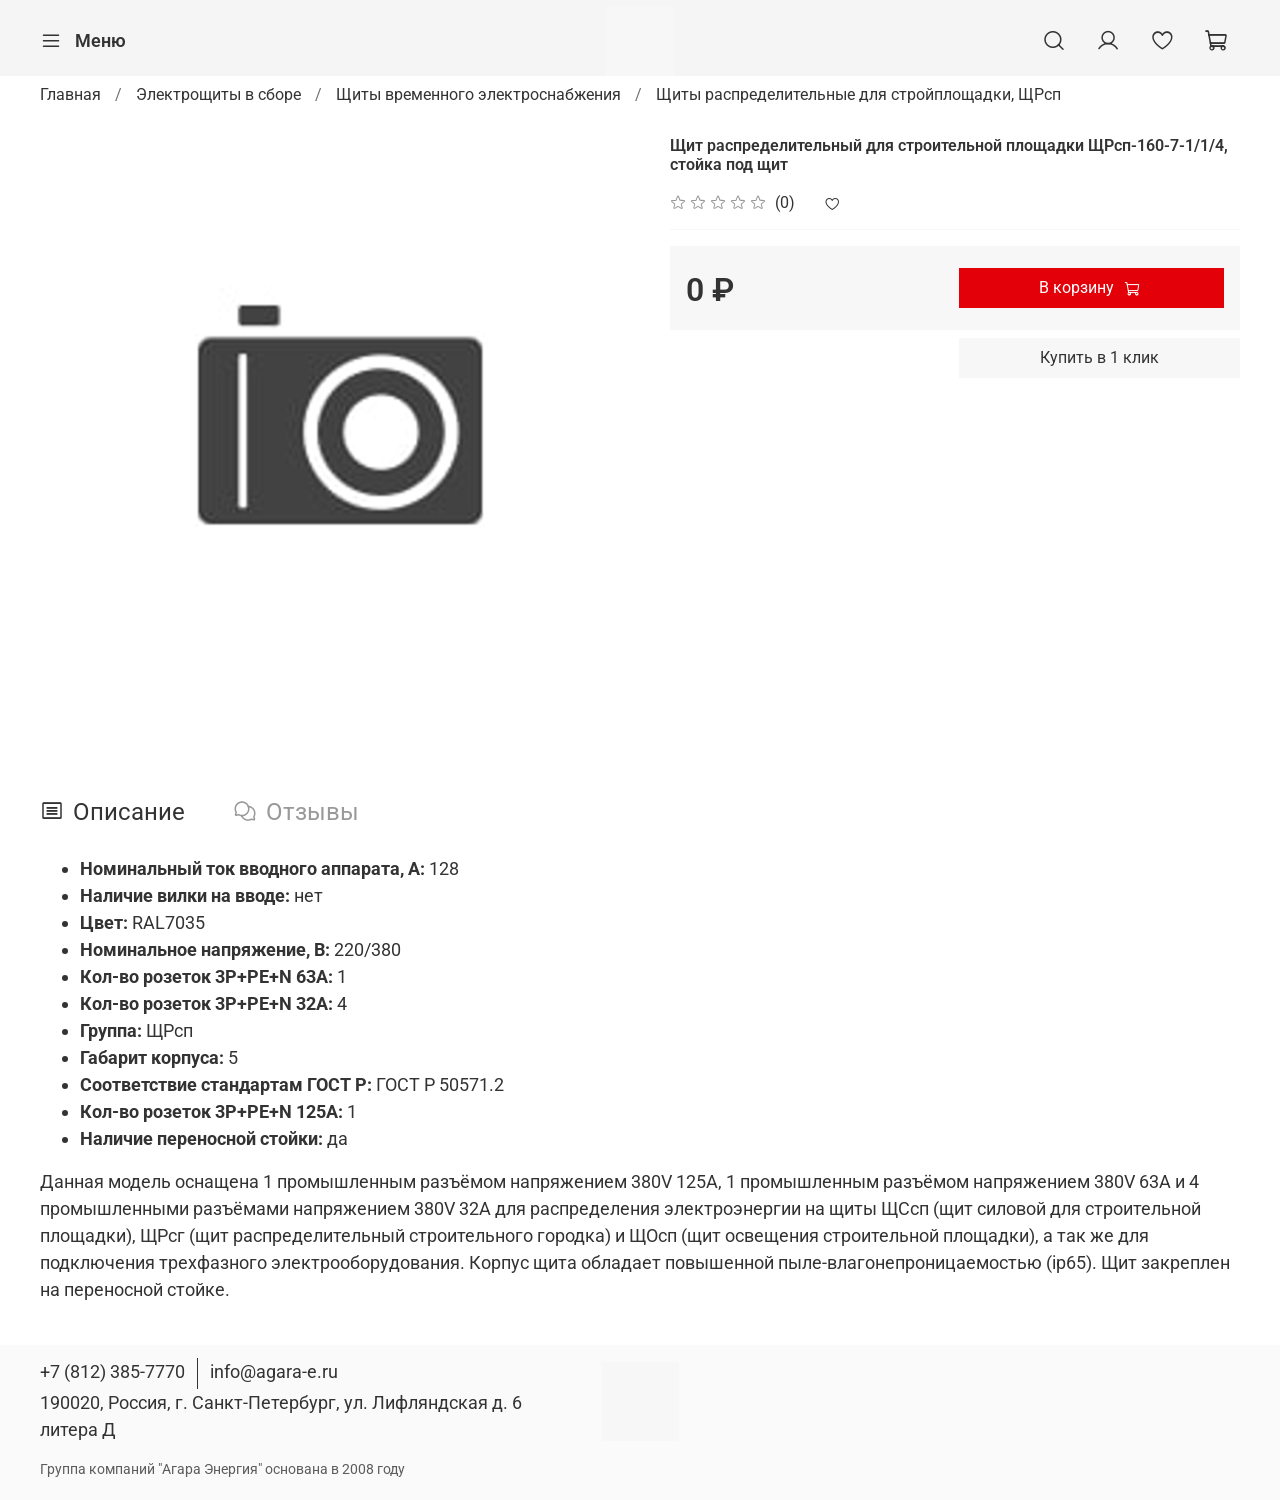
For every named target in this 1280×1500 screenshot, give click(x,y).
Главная (70, 94)
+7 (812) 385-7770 (112, 1371)
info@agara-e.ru (274, 1371)
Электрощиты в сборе (218, 94)
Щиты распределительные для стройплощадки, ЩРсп (858, 94)
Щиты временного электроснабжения (478, 94)
